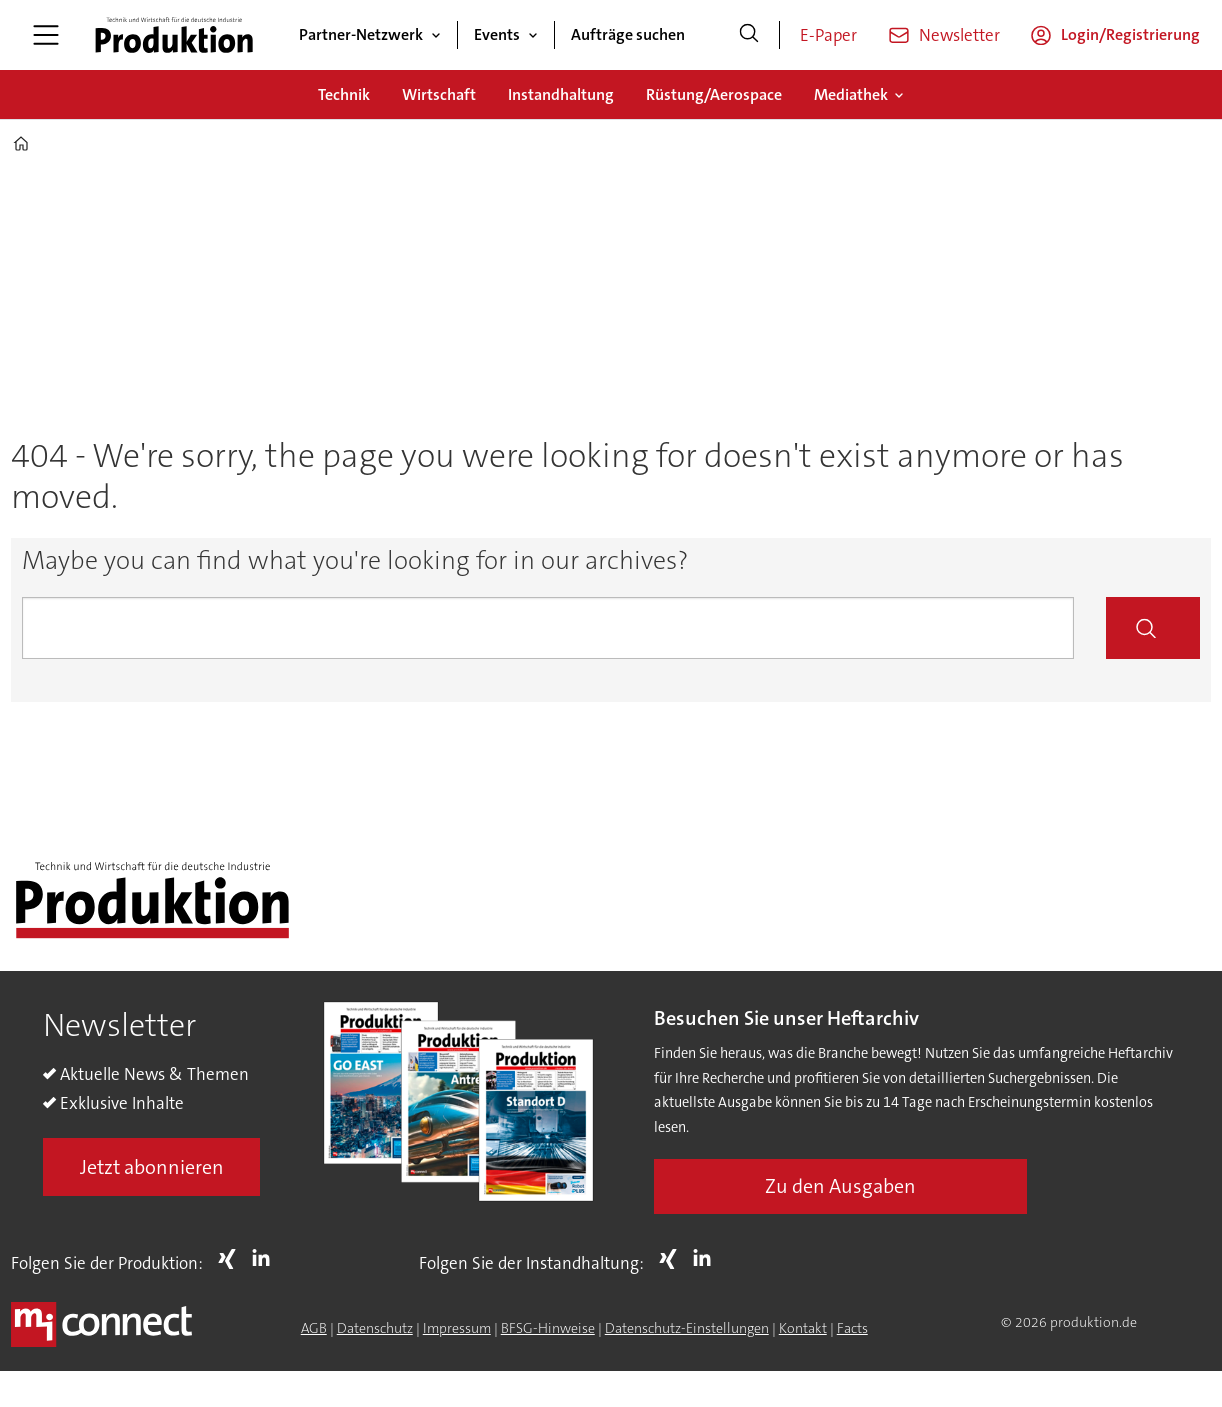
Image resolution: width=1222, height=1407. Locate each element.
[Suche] (749, 35)
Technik (344, 94)
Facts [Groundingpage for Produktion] (852, 1328)
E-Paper (828, 35)
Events (497, 34)
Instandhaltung (561, 94)
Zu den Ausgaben (840, 1186)
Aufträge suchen (628, 34)
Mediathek (851, 94)
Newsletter (959, 35)
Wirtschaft (439, 94)
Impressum (457, 1328)
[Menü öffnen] (46, 35)
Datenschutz (375, 1328)
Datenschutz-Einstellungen (687, 1328)
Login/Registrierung (1130, 34)
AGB (314, 1328)
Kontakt (803, 1328)
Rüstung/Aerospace (714, 94)
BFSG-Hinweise (548, 1328)
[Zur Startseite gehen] (174, 35)
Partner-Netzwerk (361, 34)
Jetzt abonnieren (152, 1167)
